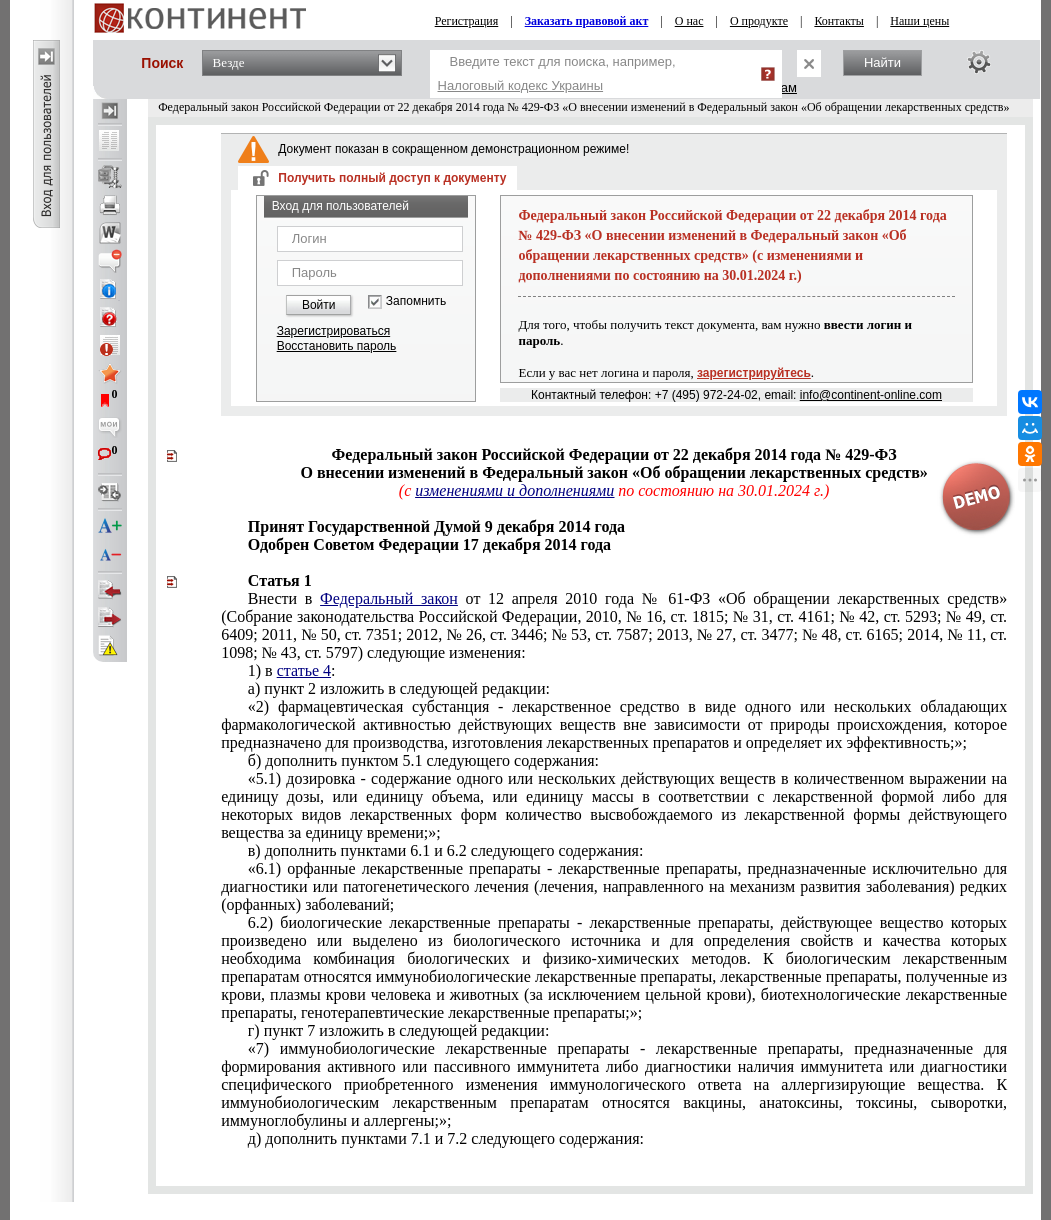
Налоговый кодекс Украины (521, 85)
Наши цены (919, 21)
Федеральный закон (389, 598)
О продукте (759, 21)
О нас (689, 21)
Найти (882, 62)
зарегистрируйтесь (754, 373)
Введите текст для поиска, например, (557, 73)
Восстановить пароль (337, 346)
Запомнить (416, 301)
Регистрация (467, 21)
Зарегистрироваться (333, 331)
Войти (319, 305)
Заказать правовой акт (587, 21)
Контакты (839, 21)
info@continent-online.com (871, 395)
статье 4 (304, 670)
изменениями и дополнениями (514, 490)
